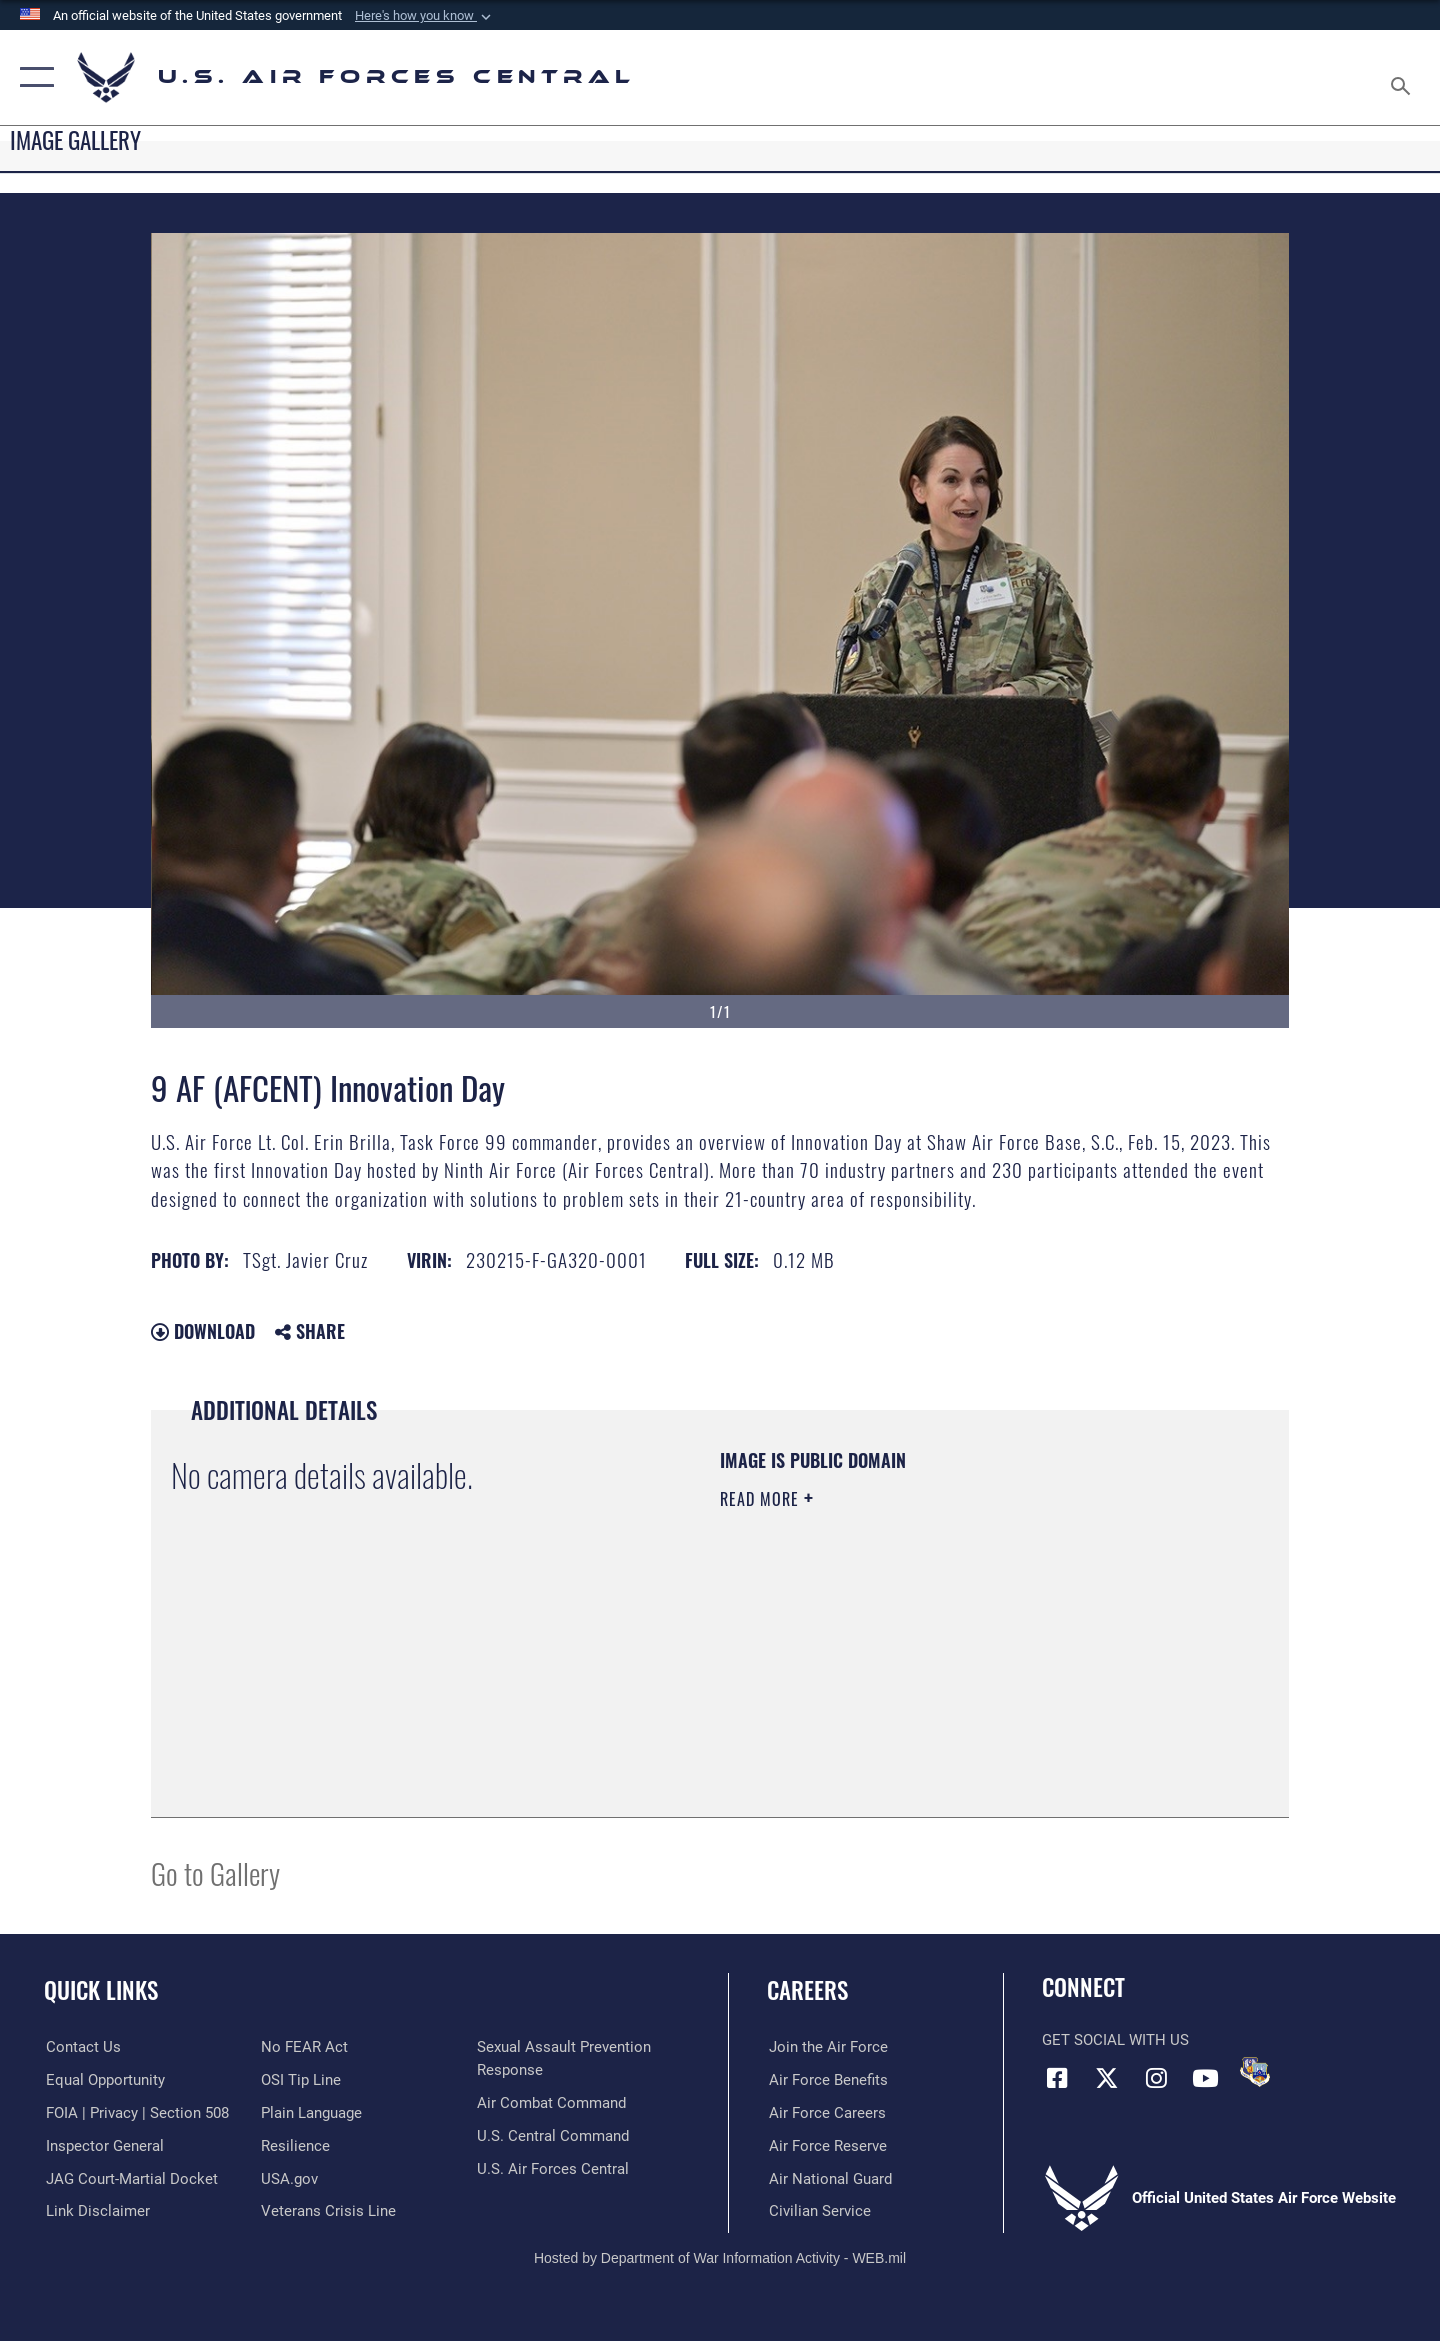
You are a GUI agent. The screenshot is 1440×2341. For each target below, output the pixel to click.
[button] (425, 16)
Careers (807, 1990)
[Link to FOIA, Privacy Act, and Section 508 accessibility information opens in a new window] (135, 2113)
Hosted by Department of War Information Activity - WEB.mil (720, 2258)
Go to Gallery (215, 1872)
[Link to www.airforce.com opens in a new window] (826, 2047)
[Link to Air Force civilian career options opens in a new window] (818, 2211)
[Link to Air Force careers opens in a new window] (825, 2113)
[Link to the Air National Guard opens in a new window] (828, 2178)
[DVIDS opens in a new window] (1255, 2072)
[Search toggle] (1403, 77)
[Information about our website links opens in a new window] (96, 2211)
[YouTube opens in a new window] (1205, 2078)
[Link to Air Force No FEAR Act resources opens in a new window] (304, 2047)
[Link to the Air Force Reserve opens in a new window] (826, 2145)
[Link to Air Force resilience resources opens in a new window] (295, 2145)
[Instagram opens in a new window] (1156, 2078)
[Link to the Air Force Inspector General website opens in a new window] (103, 2145)
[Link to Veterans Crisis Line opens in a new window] (328, 2211)
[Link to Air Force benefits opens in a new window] (826, 2080)
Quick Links (101, 1990)
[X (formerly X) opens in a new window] (1107, 2078)
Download (203, 1331)
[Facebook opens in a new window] (1057, 2078)
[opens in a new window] (311, 2113)
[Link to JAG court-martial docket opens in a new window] (130, 2178)
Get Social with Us (1115, 2040)
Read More (762, 1499)
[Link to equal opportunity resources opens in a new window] (103, 2080)
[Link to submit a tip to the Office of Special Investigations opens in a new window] (301, 2080)
